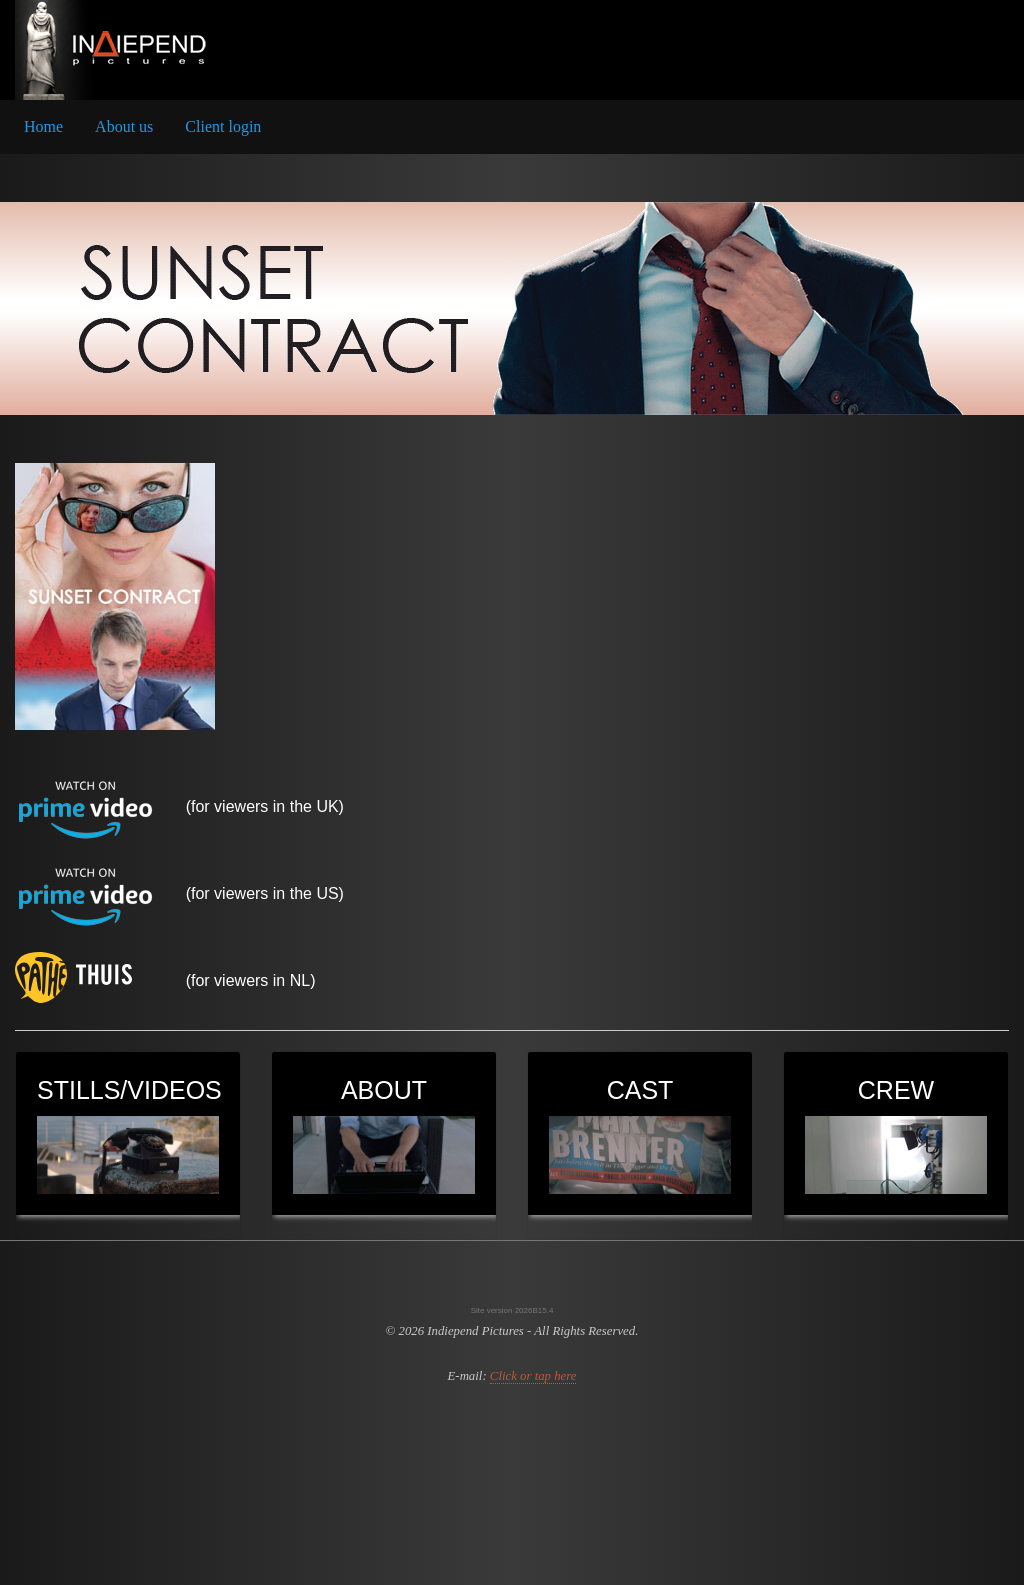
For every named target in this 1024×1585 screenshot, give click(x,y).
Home (43, 126)
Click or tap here (533, 1376)
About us (124, 126)
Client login (223, 126)
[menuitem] (43, 127)
